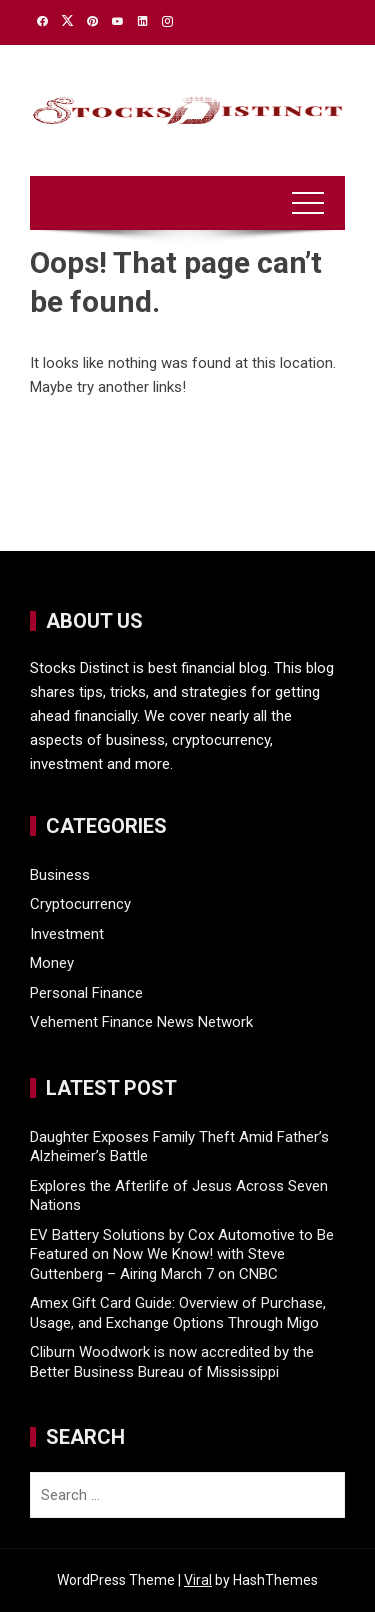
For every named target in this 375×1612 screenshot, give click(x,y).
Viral (198, 1580)
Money (52, 963)
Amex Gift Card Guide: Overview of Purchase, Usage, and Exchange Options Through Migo (178, 1313)
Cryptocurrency (80, 904)
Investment (67, 934)
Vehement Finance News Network (141, 1022)
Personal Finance (86, 993)
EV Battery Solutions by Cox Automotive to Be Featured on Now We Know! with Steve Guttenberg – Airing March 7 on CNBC (182, 1254)
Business (60, 875)
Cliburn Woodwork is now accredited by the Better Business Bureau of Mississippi (172, 1362)
